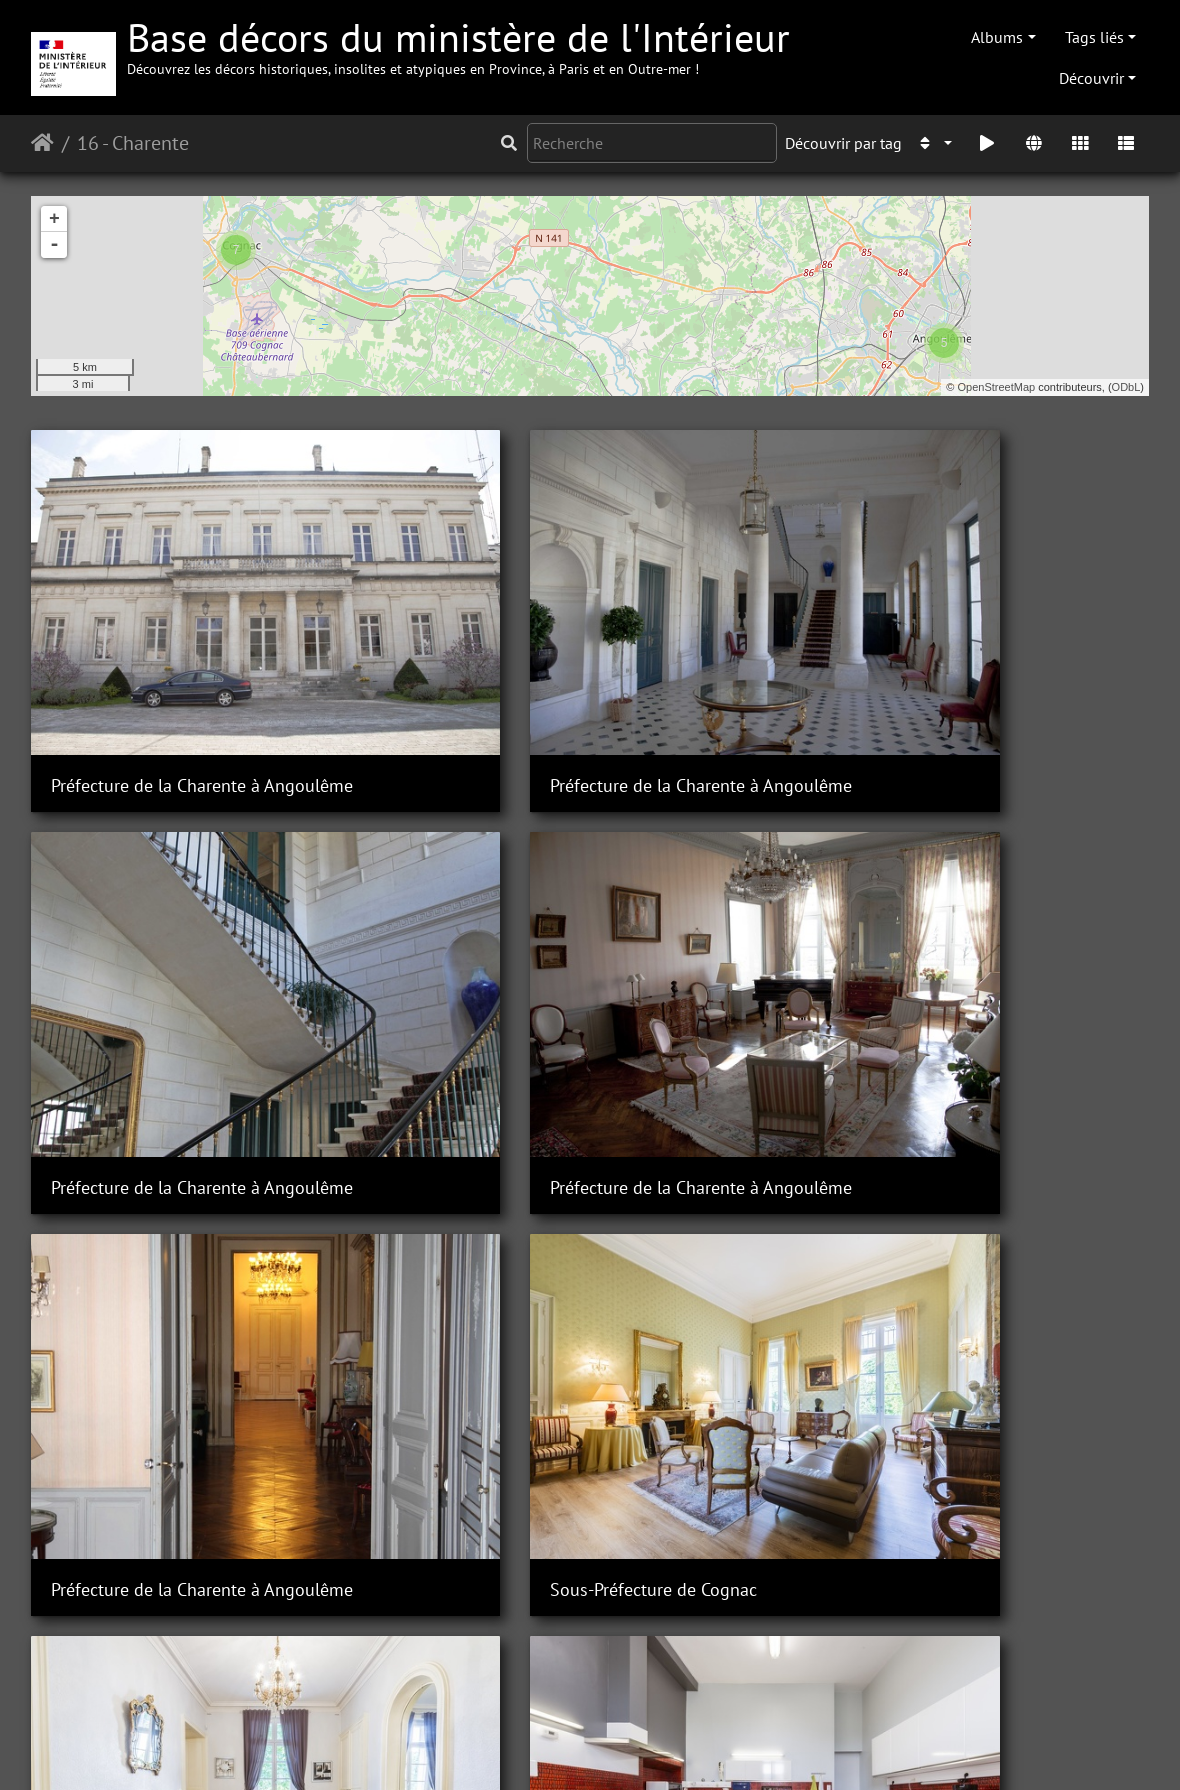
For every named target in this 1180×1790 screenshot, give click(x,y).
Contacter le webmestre (476, 1748)
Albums (997, 37)
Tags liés (1094, 37)
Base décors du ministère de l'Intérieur (458, 44)
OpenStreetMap (997, 387)
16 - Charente (133, 143)
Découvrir (1091, 78)
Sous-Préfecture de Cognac (919, 1026)
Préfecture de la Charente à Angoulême (202, 704)
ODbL (1126, 387)
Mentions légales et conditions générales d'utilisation (751, 1748)
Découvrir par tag (843, 143)
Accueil (42, 143)
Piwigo (360, 1748)
